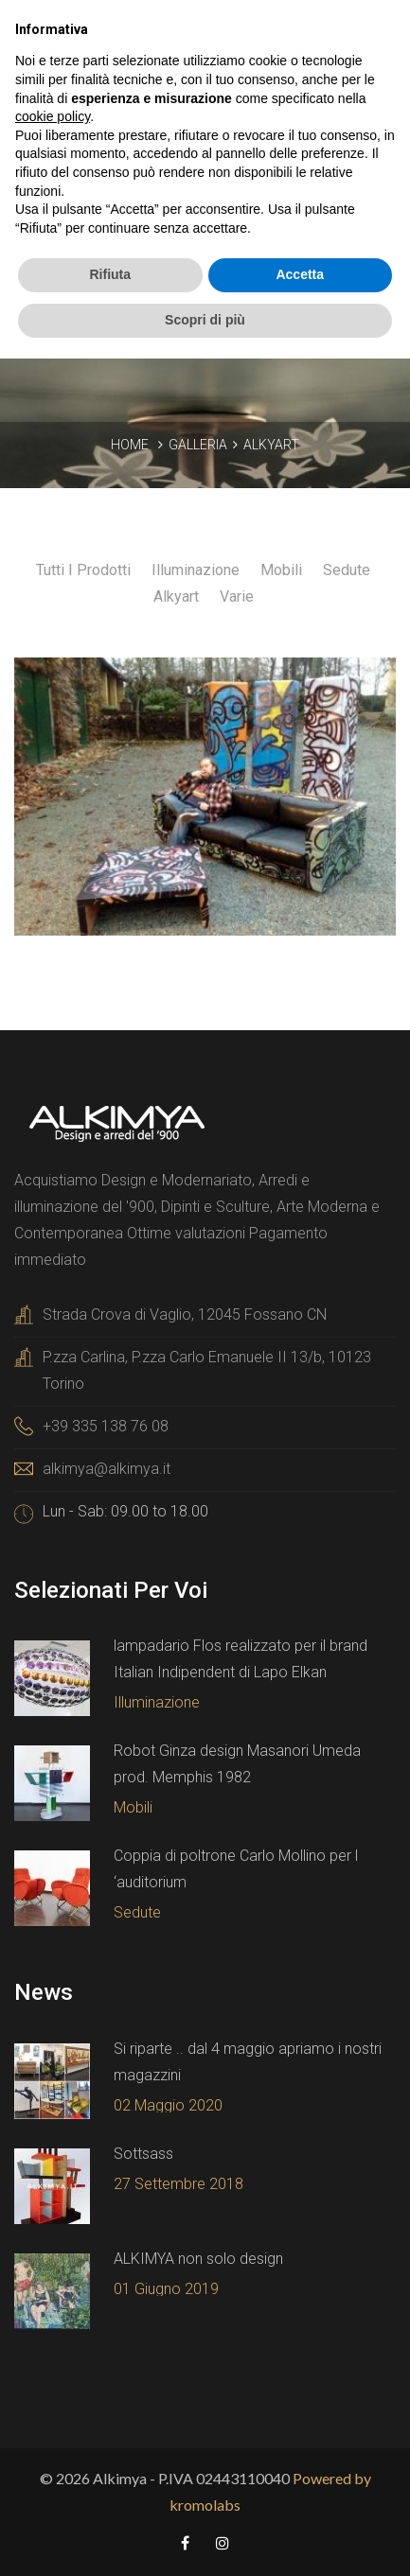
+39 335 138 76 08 (106, 1426)
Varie (237, 596)
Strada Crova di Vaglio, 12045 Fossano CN (185, 1314)
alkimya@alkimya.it (106, 1469)
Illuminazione (196, 570)
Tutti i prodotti (85, 570)
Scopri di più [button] (205, 319)
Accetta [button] (300, 274)
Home (130, 444)
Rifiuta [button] (110, 274)
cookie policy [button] (52, 116)
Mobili (281, 570)
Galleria (198, 444)
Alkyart (271, 444)
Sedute (346, 570)
